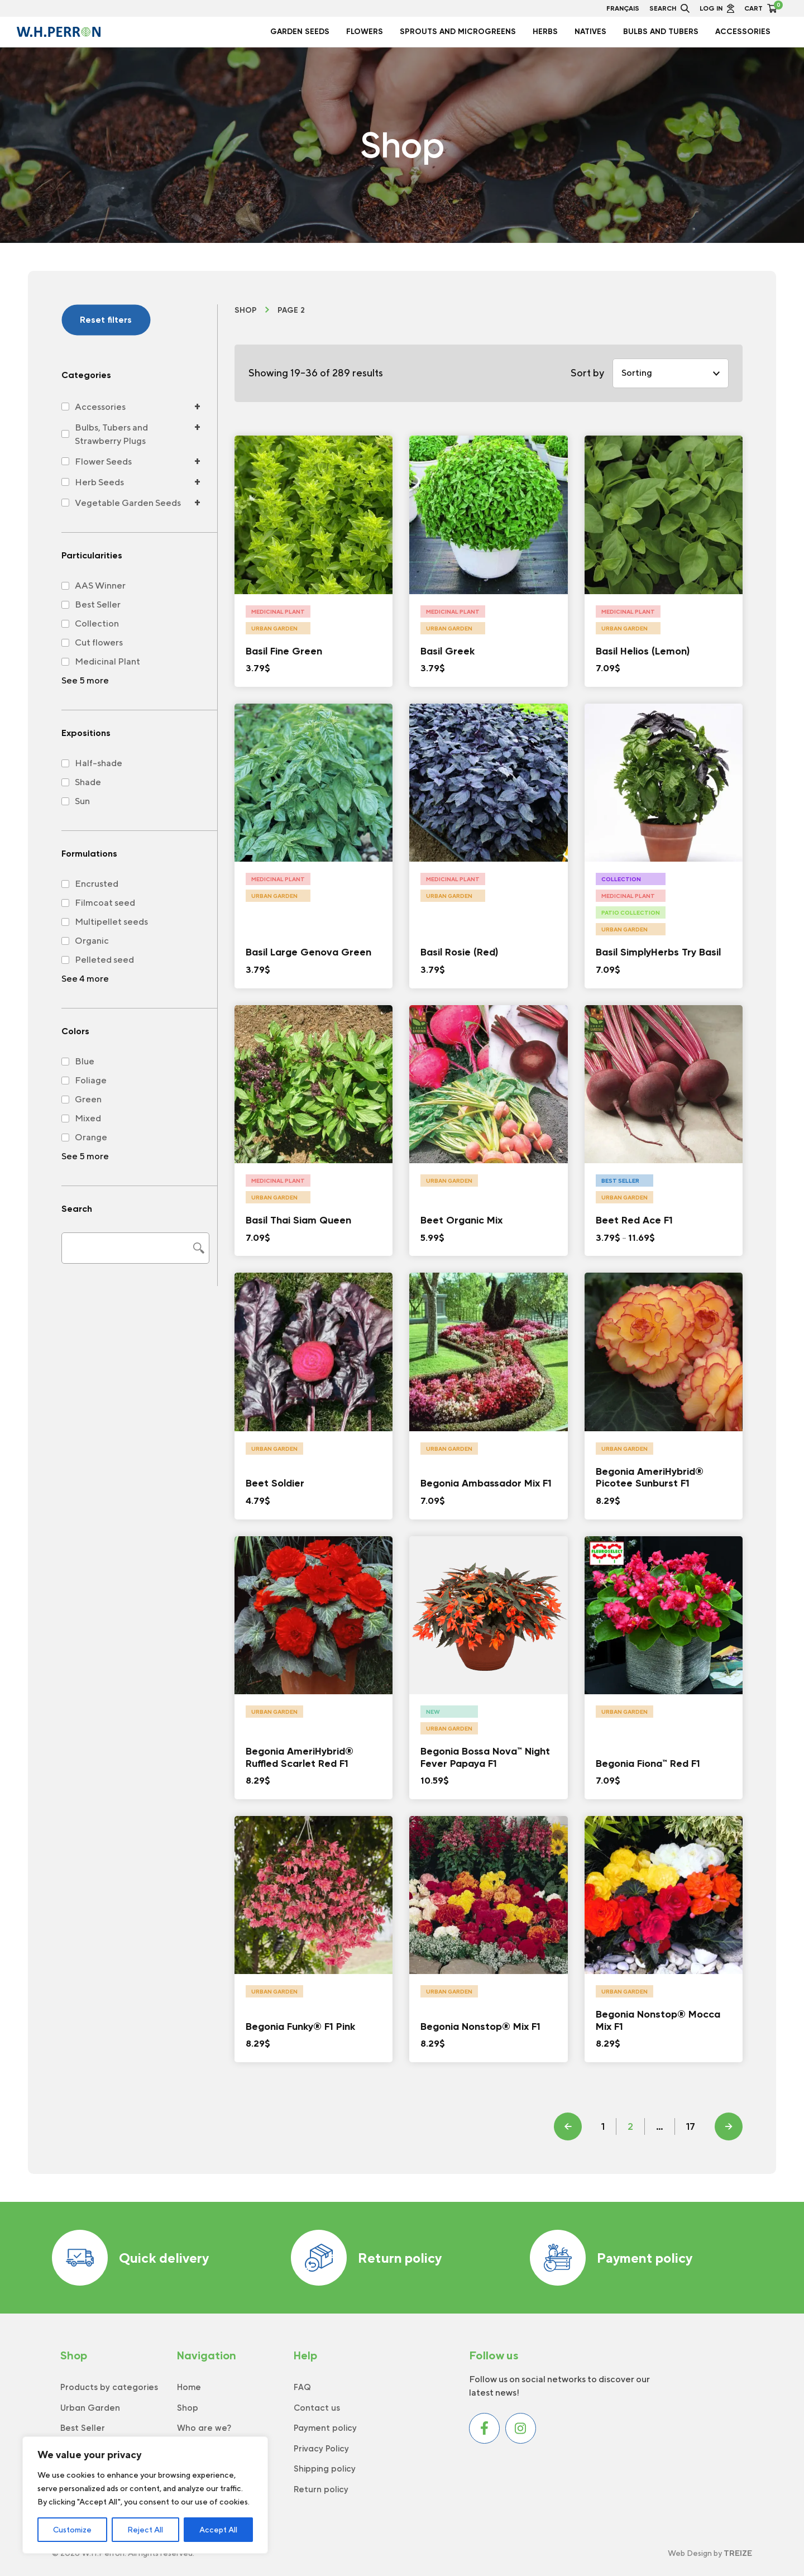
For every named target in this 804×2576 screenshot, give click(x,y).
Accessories (742, 31)
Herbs (545, 31)
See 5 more (85, 680)
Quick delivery (130, 2258)
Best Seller (82, 2428)
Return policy (366, 2258)
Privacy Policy (321, 2449)
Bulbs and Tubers (660, 31)
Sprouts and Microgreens (458, 31)
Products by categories (109, 2387)
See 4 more (85, 978)
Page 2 (291, 310)
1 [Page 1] (603, 2126)
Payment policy (611, 2258)
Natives (590, 31)
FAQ (302, 2387)
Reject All (145, 2529)
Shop (245, 310)
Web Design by (710, 2553)
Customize (72, 2529)
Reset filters (106, 319)
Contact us (317, 2408)
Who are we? (204, 2428)
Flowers (364, 31)
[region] (145, 2495)
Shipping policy (325, 2469)
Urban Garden (90, 2408)
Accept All (218, 2529)
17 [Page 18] (690, 2126)
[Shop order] (670, 373)
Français (622, 8)
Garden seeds (299, 31)
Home (189, 2387)
